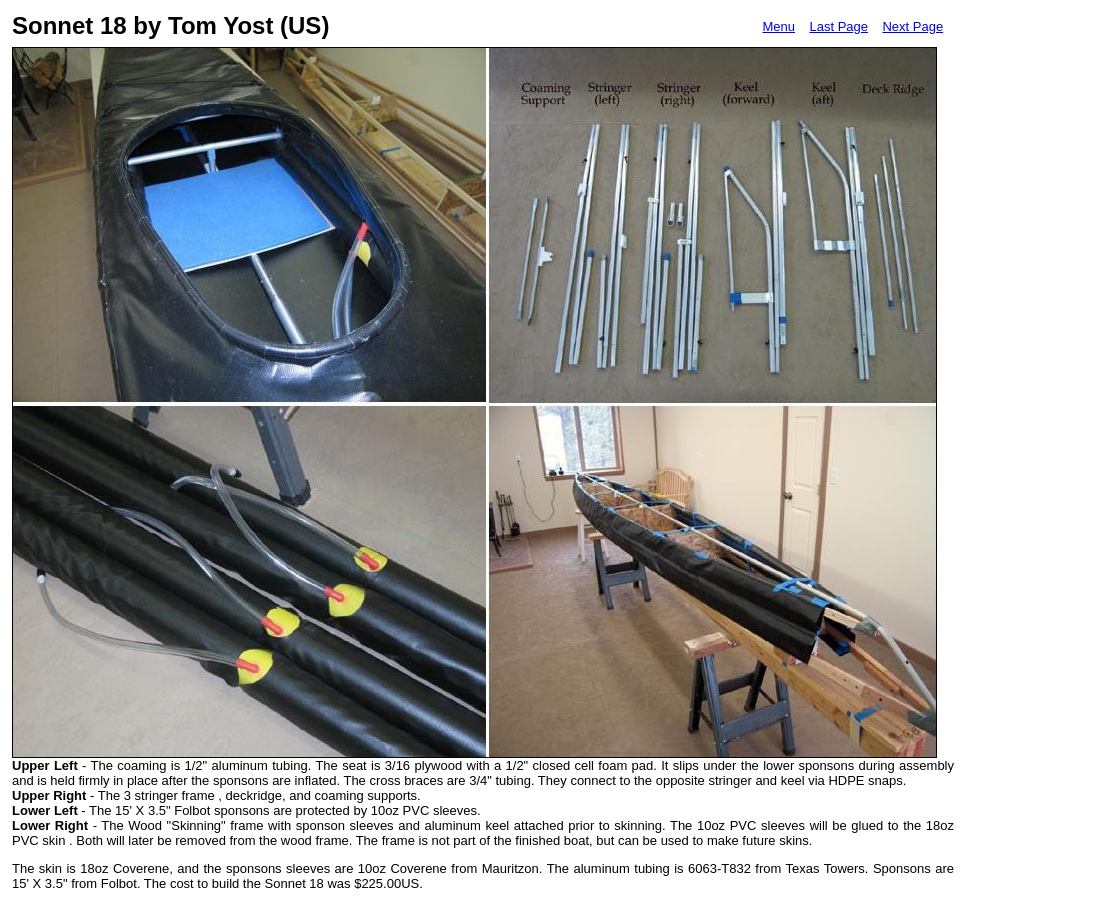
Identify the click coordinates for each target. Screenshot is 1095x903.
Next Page (912, 26)
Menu (778, 26)
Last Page (838, 26)
